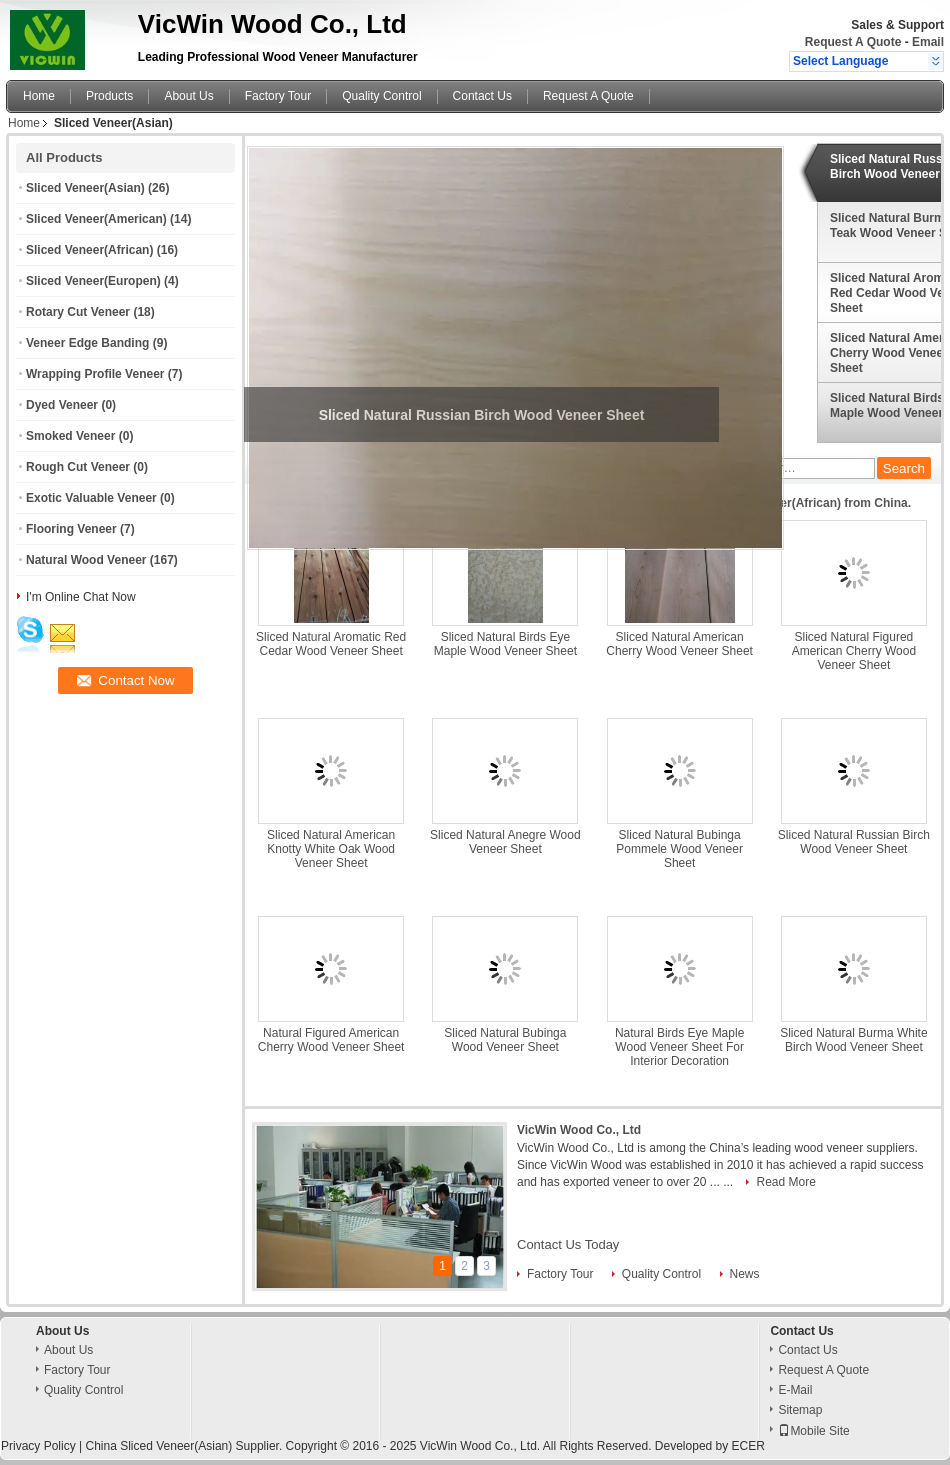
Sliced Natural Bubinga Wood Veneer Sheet (505, 1040)
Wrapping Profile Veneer (95, 374)
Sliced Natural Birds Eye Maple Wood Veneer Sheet (505, 644)
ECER (748, 1446)
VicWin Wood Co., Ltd (579, 1130)
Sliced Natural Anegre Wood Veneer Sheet (505, 842)
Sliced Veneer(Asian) (85, 188)
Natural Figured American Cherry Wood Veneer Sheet (331, 1040)
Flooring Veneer (71, 529)
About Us (188, 96)
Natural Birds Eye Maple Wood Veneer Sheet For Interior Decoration (679, 1047)
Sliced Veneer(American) (96, 219)
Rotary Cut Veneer (78, 312)
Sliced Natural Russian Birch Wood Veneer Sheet (854, 842)
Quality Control (381, 96)
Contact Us (482, 96)
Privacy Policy (38, 1446)
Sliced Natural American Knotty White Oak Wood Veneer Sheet (331, 849)
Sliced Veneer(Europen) (93, 281)
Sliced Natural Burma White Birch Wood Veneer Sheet (853, 1040)
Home (39, 96)
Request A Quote (853, 42)
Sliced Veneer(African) (89, 250)
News (745, 1274)
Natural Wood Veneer (86, 560)
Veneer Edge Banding (87, 343)
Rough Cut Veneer (78, 467)
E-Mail (795, 1390)
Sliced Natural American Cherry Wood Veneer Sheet (679, 644)
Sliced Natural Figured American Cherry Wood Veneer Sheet (854, 651)
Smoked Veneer (70, 436)
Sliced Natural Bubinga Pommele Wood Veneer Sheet (679, 849)
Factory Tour (278, 96)
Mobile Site (813, 1431)
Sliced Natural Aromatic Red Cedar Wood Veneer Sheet (331, 644)
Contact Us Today (568, 1244)
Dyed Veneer (62, 405)
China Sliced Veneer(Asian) (158, 1446)
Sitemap (800, 1410)
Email (928, 42)
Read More (785, 1182)
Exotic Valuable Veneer (91, 498)
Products (109, 96)
